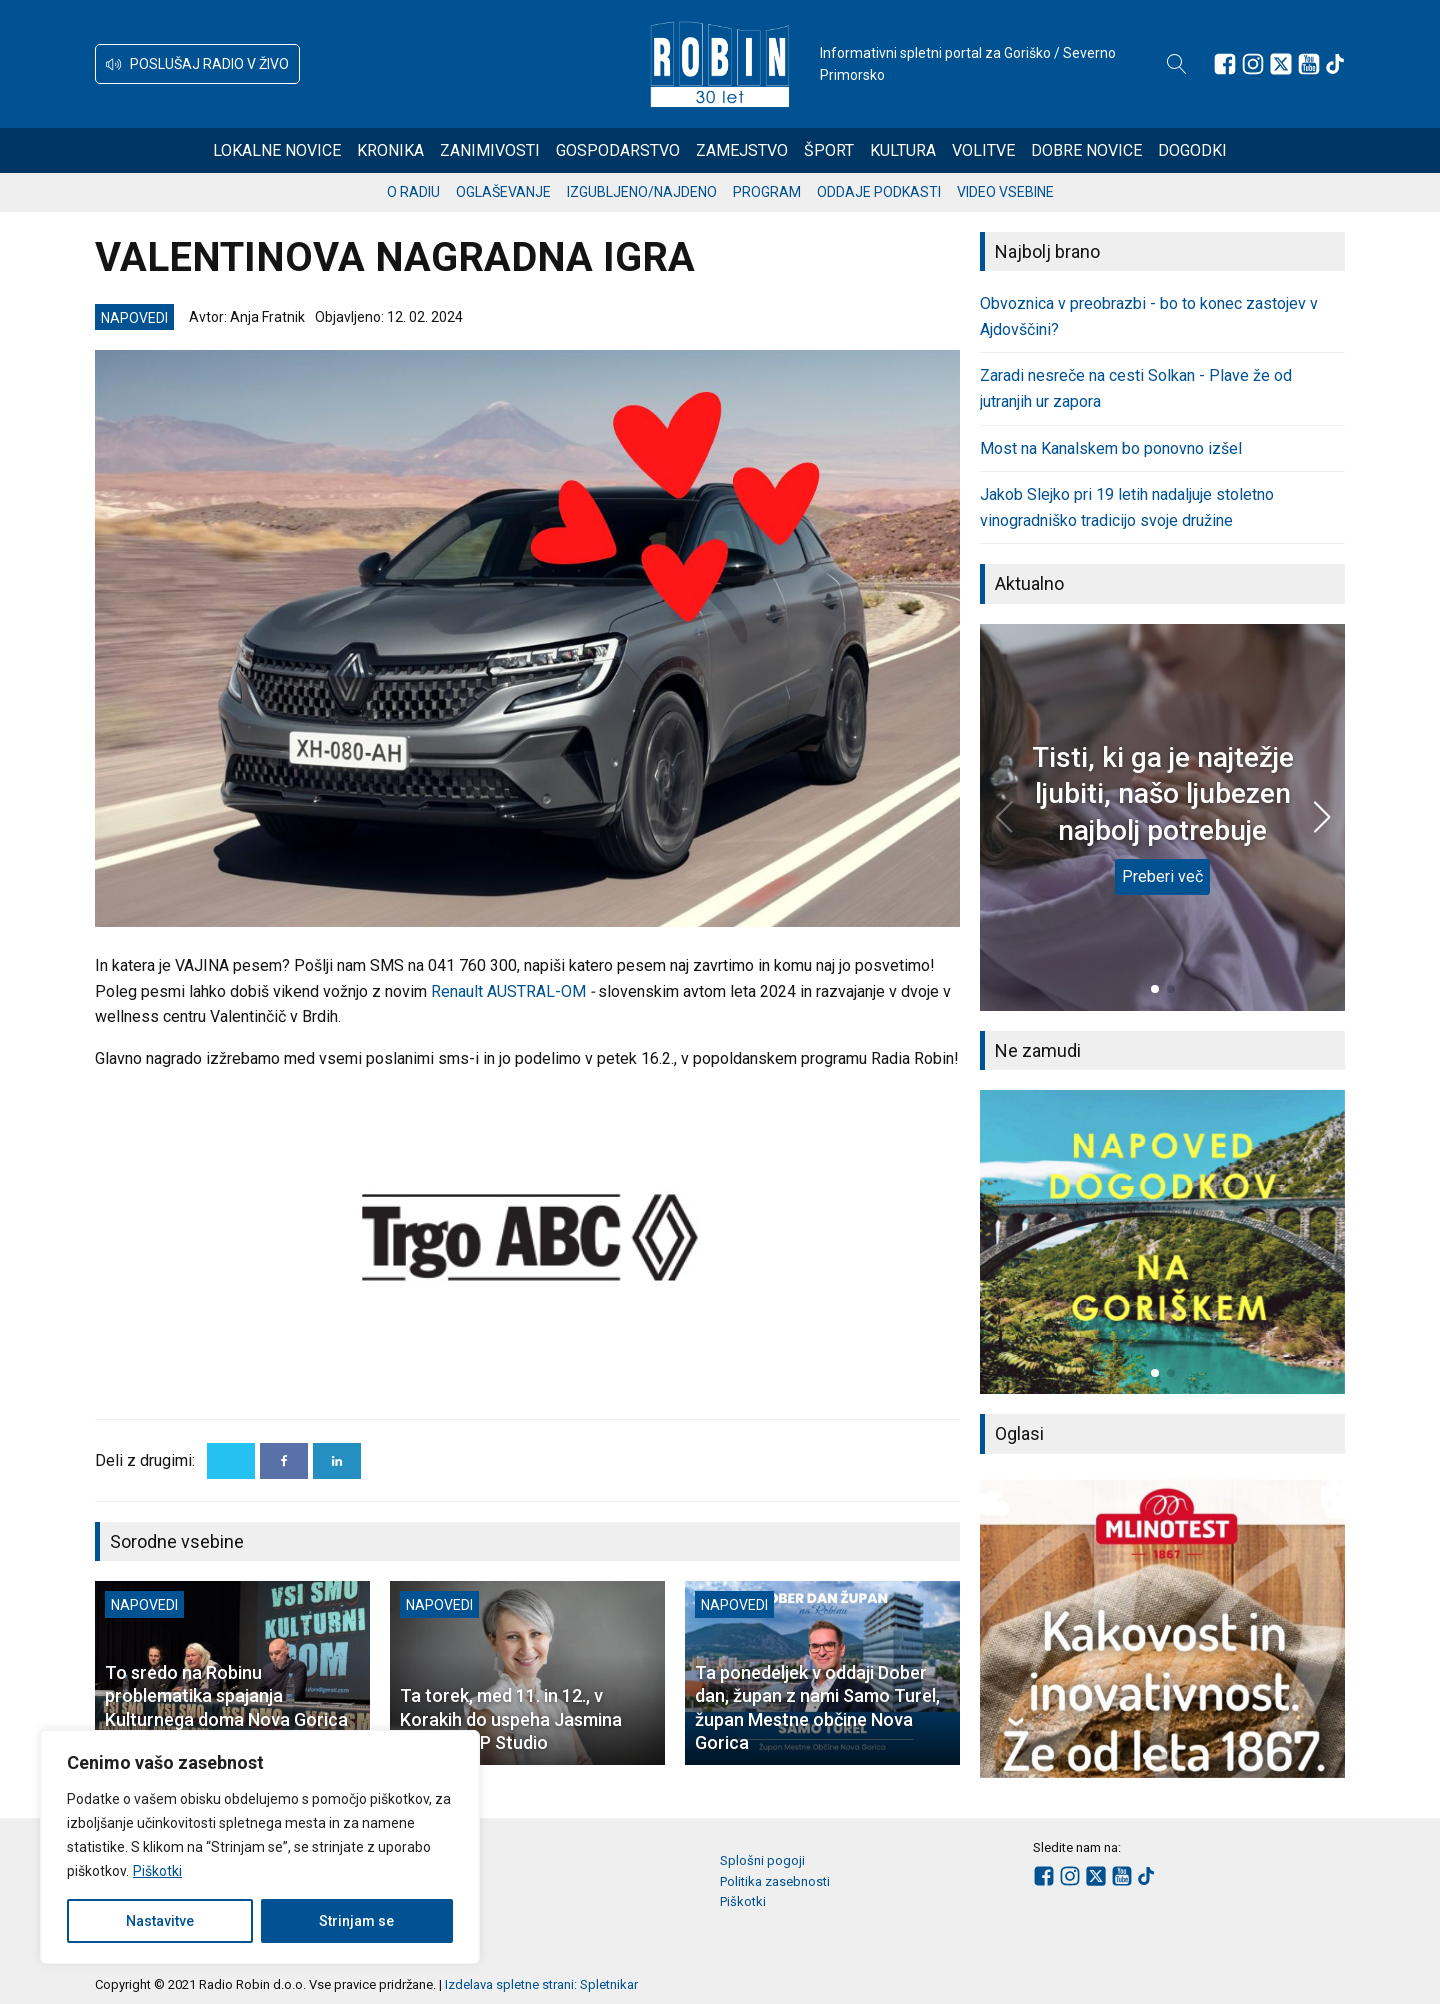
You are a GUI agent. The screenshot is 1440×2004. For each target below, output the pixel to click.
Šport (829, 150)
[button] (197, 64)
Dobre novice (1086, 150)
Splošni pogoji (762, 1860)
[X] (231, 1461)
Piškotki (157, 1871)
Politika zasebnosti (775, 1881)
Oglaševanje (503, 192)
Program (767, 192)
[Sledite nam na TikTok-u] (1335, 64)
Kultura (903, 150)
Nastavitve (160, 1921)
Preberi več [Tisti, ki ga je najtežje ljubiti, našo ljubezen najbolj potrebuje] (1162, 876)
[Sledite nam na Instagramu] (1253, 64)
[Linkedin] (337, 1461)
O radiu (413, 192)
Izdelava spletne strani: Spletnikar (541, 1984)
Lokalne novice (277, 150)
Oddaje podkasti (879, 192)
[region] (260, 1847)
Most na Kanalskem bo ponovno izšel (1111, 448)
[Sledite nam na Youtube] (1309, 64)
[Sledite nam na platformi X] (1281, 64)
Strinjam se (356, 1921)
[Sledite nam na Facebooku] (1225, 64)
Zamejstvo (742, 150)
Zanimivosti (490, 150)
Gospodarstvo (618, 150)
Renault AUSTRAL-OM (508, 991)
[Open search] (1177, 64)
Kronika (390, 150)
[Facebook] (284, 1461)
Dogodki (1192, 150)
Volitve (983, 150)
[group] (1162, 1242)
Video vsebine (1005, 192)
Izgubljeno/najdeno (642, 192)
